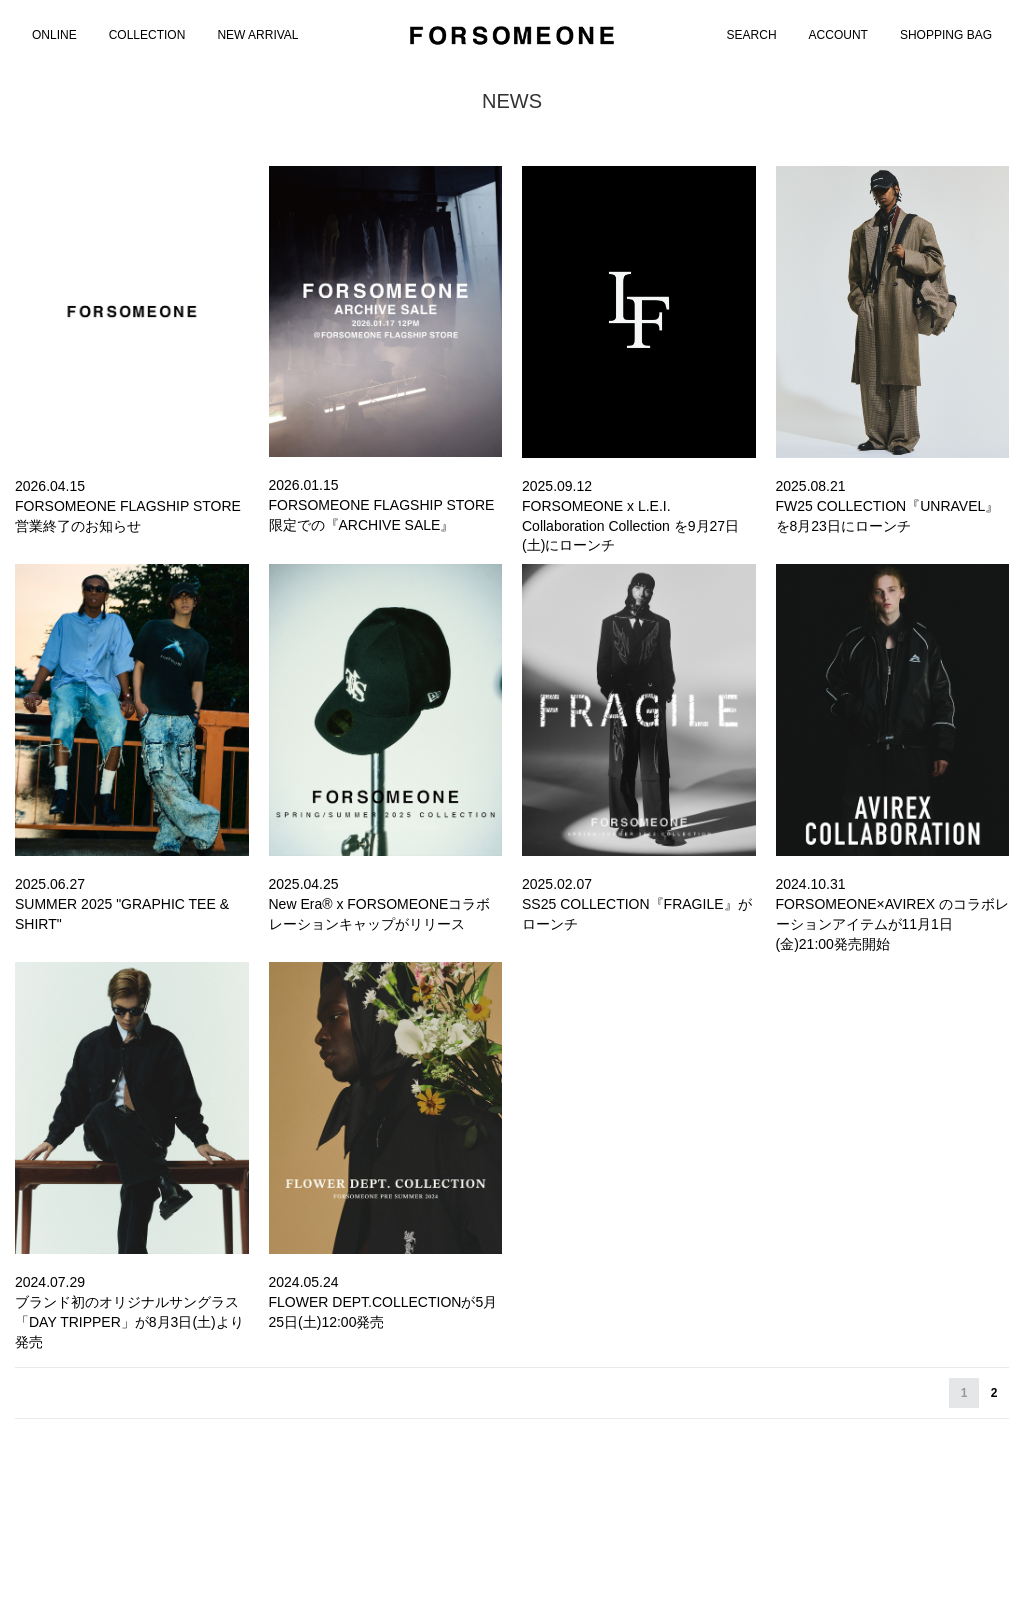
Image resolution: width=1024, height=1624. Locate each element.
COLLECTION (147, 35)
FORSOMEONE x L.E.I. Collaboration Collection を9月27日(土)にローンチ (630, 525)
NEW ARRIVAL (257, 35)
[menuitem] (54, 35)
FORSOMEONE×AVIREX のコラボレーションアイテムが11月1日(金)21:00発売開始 (893, 923)
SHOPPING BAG (946, 35)
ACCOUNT (838, 35)
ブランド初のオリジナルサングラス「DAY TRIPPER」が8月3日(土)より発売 (129, 1321)
